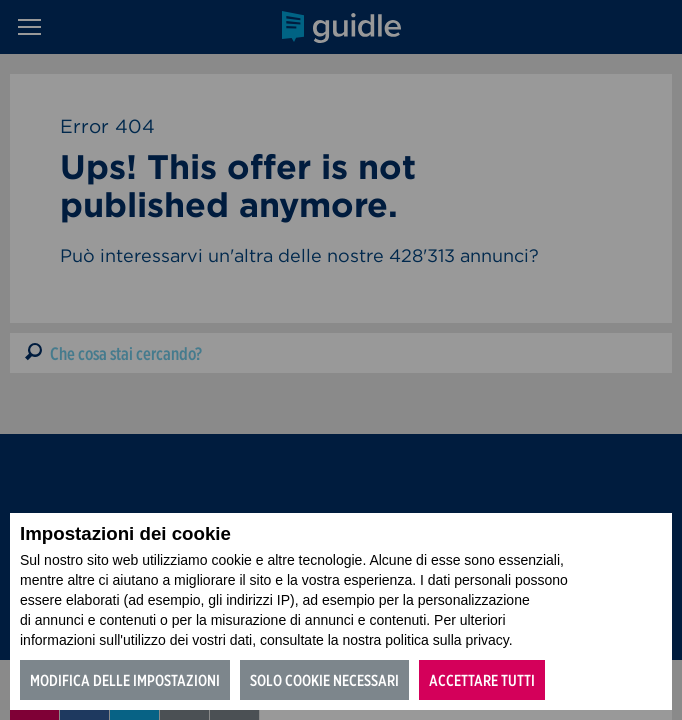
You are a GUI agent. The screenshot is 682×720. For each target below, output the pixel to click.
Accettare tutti (482, 680)
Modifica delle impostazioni (125, 680)
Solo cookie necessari (324, 680)
